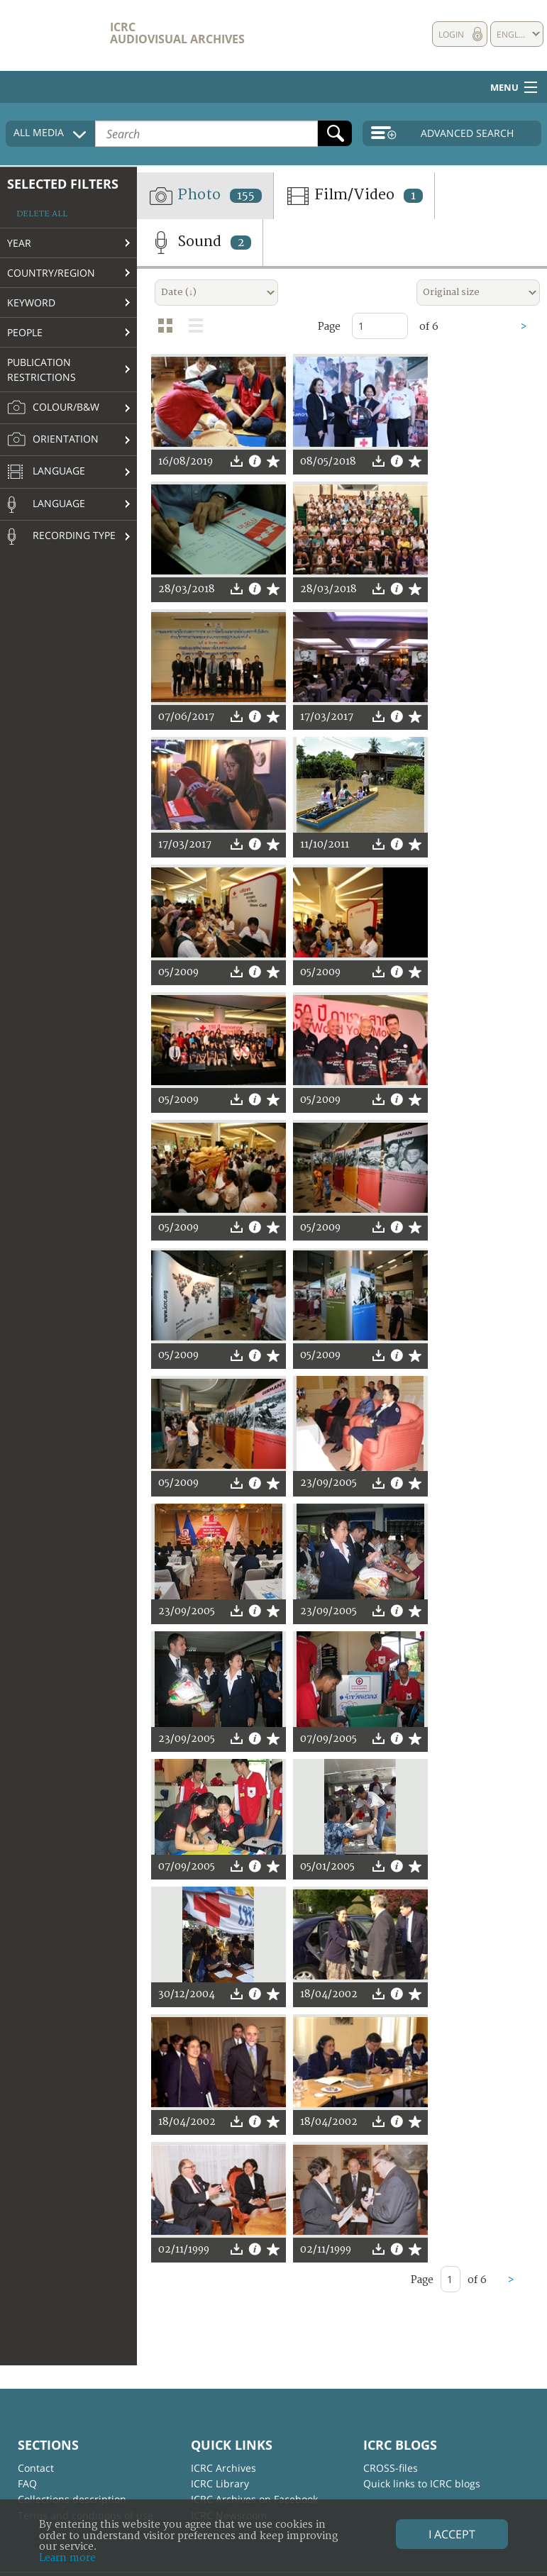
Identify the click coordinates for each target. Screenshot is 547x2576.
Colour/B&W (53, 407)
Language (46, 472)
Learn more (67, 2558)
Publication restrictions (41, 369)
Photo (205, 196)
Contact (36, 2468)
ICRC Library (220, 2483)
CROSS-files (390, 2468)
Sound (199, 243)
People (25, 332)
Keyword (31, 302)
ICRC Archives (223, 2468)
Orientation (53, 439)
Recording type (61, 536)
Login (451, 34)
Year (19, 243)
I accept (452, 2534)
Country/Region (51, 272)
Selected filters (62, 183)
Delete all (41, 214)
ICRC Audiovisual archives (177, 33)
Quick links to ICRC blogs (421, 2483)
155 (246, 196)
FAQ (27, 2483)
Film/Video (354, 196)
